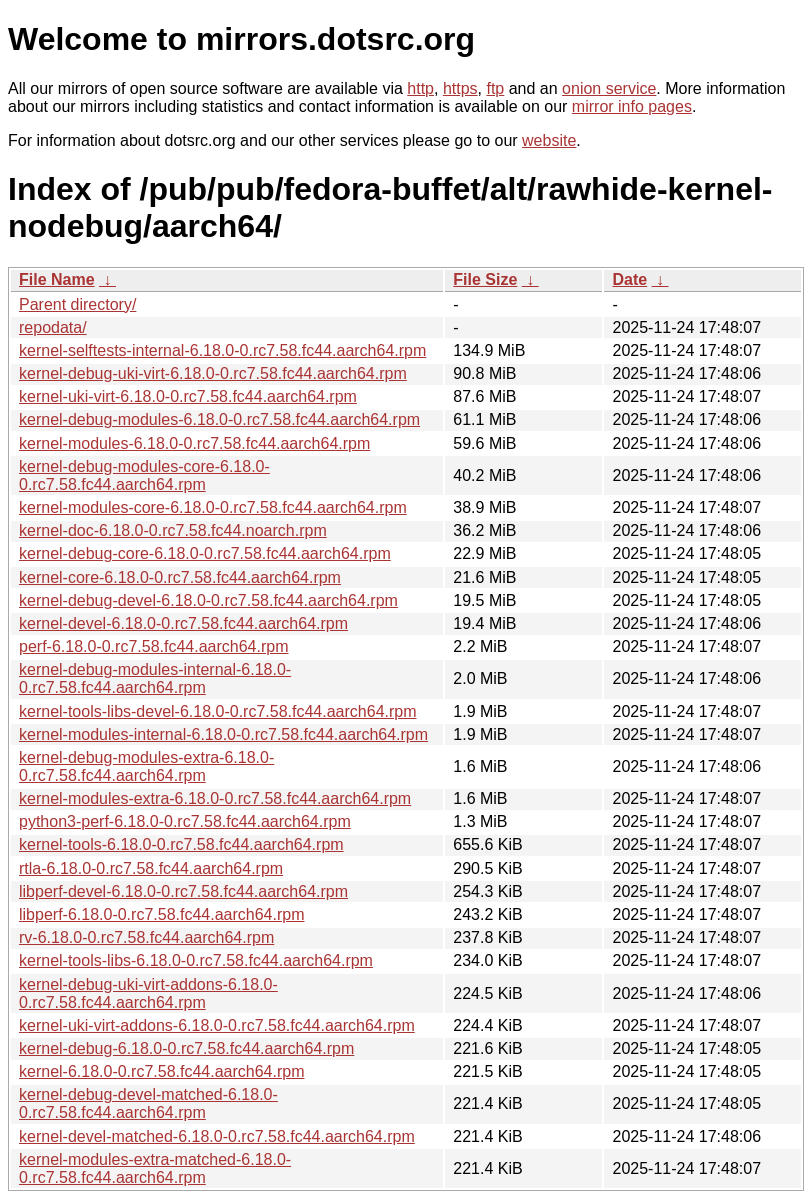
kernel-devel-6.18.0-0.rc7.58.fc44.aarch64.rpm (183, 623)
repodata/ (53, 327)
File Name (57, 279)
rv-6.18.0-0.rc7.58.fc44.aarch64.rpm (146, 937)
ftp (495, 88)
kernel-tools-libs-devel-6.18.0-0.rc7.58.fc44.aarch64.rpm (218, 711)
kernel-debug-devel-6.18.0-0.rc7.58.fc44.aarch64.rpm (208, 600)
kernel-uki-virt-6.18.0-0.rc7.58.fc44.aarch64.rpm (188, 396)
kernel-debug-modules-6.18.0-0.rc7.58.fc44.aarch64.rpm (219, 419)
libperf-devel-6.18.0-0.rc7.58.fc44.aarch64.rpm (183, 891)
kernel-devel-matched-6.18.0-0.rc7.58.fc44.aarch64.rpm (217, 1136)
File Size (485, 279)
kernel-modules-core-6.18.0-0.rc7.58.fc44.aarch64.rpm (213, 507)
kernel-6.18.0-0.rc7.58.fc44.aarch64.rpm (161, 1071)
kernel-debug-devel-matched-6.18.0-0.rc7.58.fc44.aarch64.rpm (148, 1103)
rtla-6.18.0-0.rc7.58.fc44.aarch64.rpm (151, 868)
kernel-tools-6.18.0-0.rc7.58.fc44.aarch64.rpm (181, 844)
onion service (609, 88)
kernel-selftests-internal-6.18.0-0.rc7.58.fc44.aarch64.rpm (222, 350)
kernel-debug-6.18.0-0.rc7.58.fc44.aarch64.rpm (186, 1048)
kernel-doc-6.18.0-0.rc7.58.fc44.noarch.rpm (173, 530)
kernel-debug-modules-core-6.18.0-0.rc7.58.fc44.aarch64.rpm (144, 475)
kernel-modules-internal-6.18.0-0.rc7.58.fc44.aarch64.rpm (223, 734)
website (549, 140)
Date (629, 279)
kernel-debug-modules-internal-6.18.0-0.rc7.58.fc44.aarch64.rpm (155, 678)
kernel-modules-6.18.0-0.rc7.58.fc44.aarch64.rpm (194, 443)
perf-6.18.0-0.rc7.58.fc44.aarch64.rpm (153, 646)
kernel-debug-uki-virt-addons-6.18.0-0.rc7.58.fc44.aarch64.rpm (148, 993)
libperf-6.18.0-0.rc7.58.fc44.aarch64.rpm (161, 914)
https (460, 88)
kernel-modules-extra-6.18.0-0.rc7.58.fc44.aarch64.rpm (215, 798)
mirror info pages (632, 106)
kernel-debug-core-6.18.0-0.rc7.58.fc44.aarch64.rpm (205, 553)
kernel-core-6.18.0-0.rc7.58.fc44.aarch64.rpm (180, 577)
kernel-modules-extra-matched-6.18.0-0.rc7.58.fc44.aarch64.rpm (155, 1168)
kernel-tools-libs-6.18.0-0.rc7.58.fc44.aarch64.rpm (196, 960)
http (420, 88)
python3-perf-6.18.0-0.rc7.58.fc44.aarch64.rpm (185, 821)
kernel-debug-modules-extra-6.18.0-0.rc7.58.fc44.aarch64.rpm (146, 766)
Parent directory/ (77, 304)
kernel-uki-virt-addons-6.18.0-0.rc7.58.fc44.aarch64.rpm (217, 1025)
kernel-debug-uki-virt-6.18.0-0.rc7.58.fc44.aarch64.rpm (213, 373)
